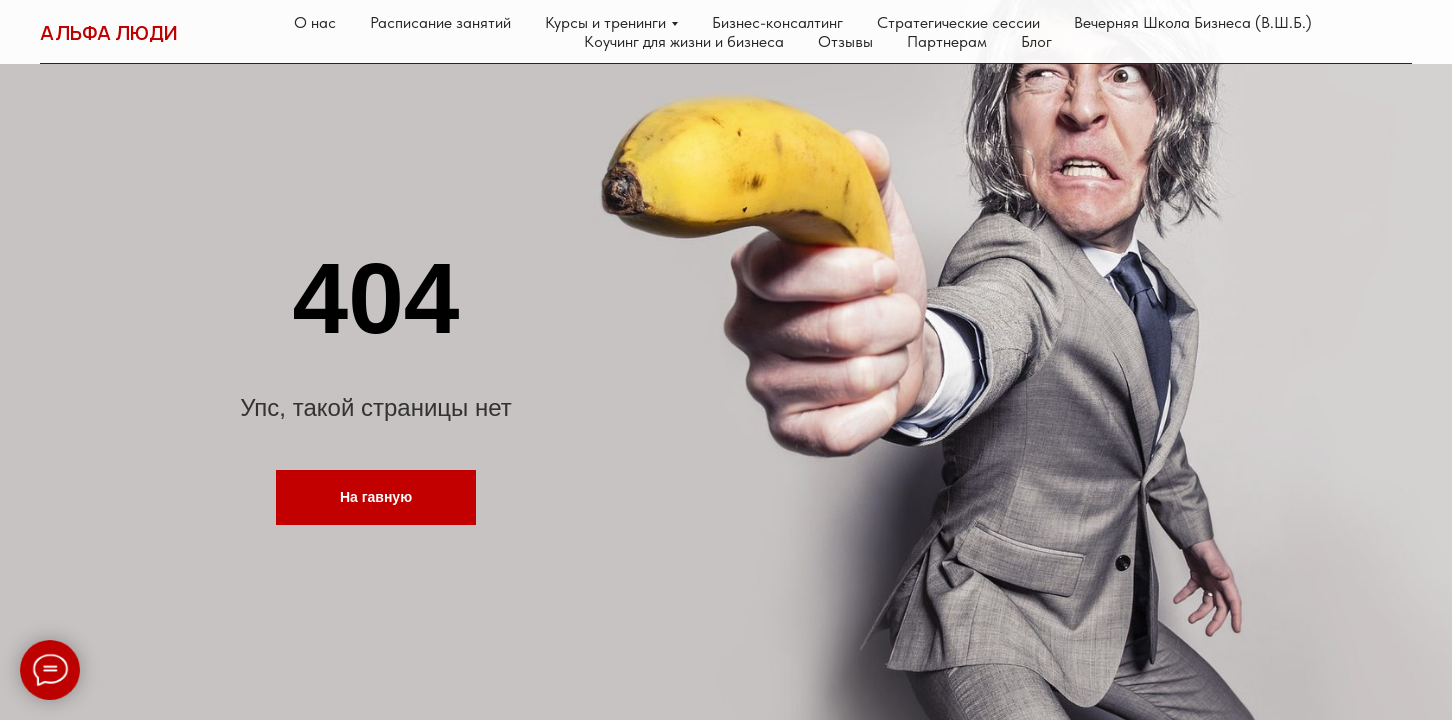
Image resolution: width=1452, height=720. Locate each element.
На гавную (376, 497)
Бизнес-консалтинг (777, 22)
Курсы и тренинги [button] (605, 22)
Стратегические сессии (958, 22)
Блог (1036, 41)
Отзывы (845, 41)
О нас (315, 22)
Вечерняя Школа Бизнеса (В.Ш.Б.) (1193, 22)
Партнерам (947, 41)
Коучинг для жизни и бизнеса (684, 41)
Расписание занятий (440, 22)
